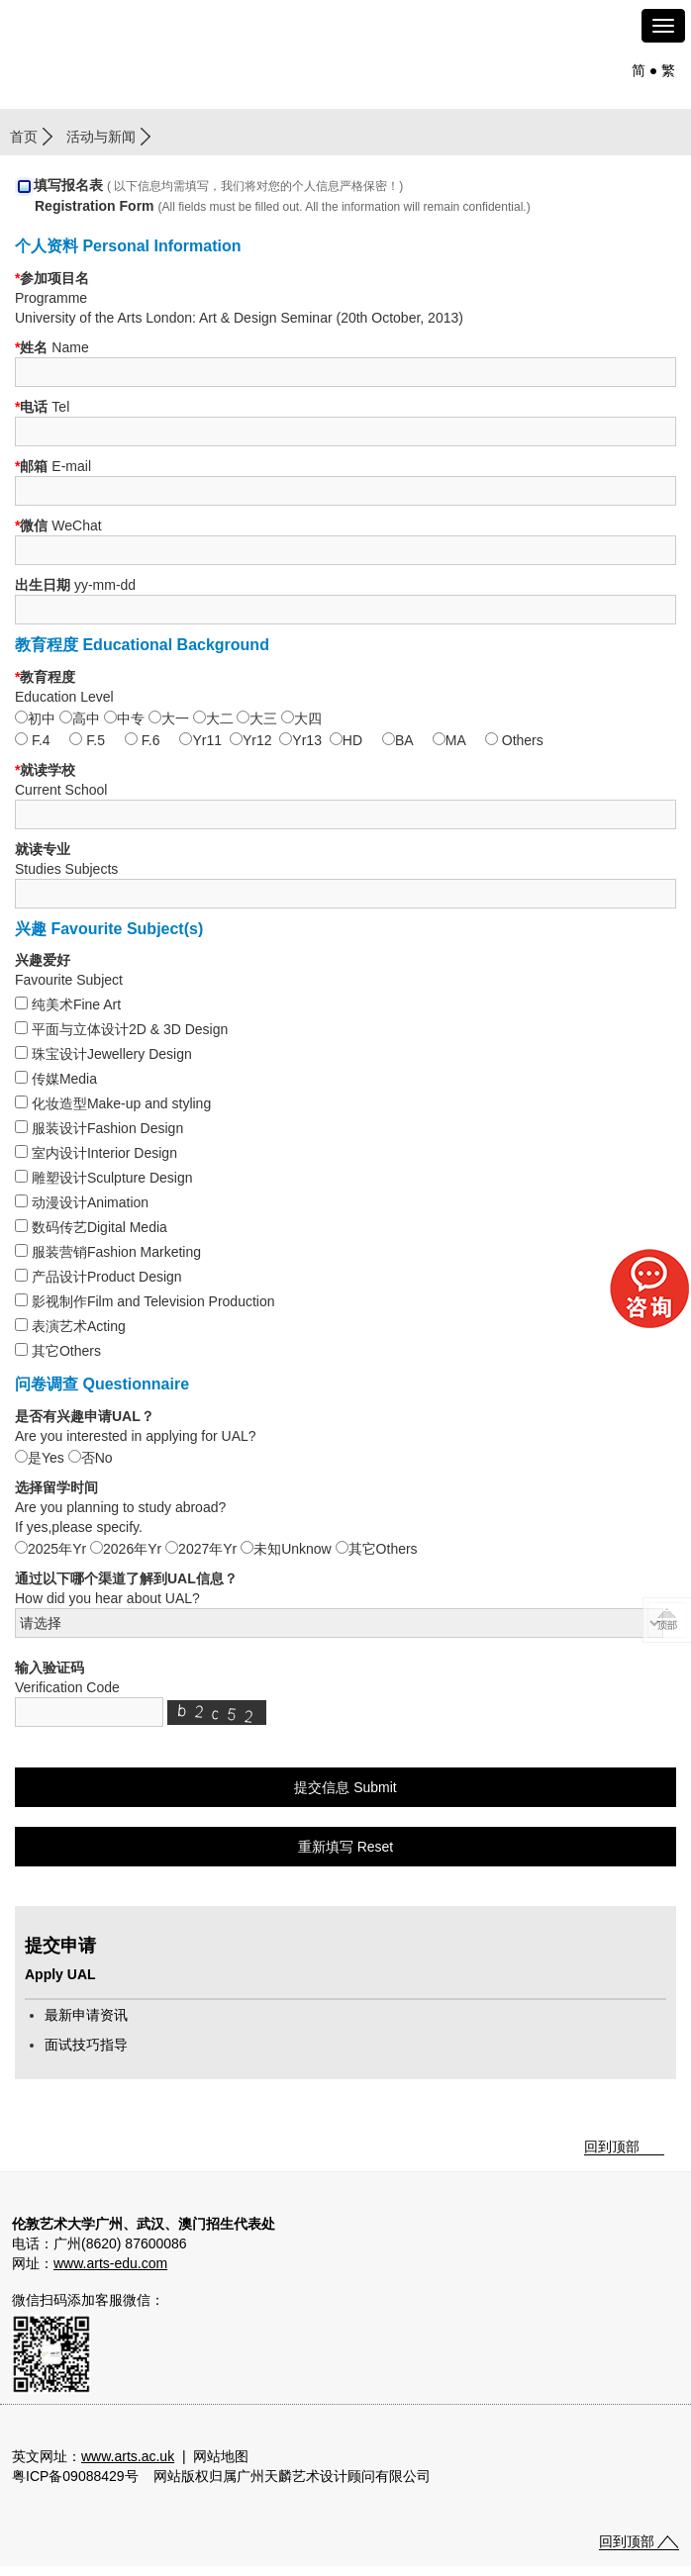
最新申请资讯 (86, 2015)
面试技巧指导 (86, 2044)
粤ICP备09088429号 (75, 2476)
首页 (24, 136)
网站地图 (220, 2456)
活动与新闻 (101, 136)
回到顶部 (612, 2146)
